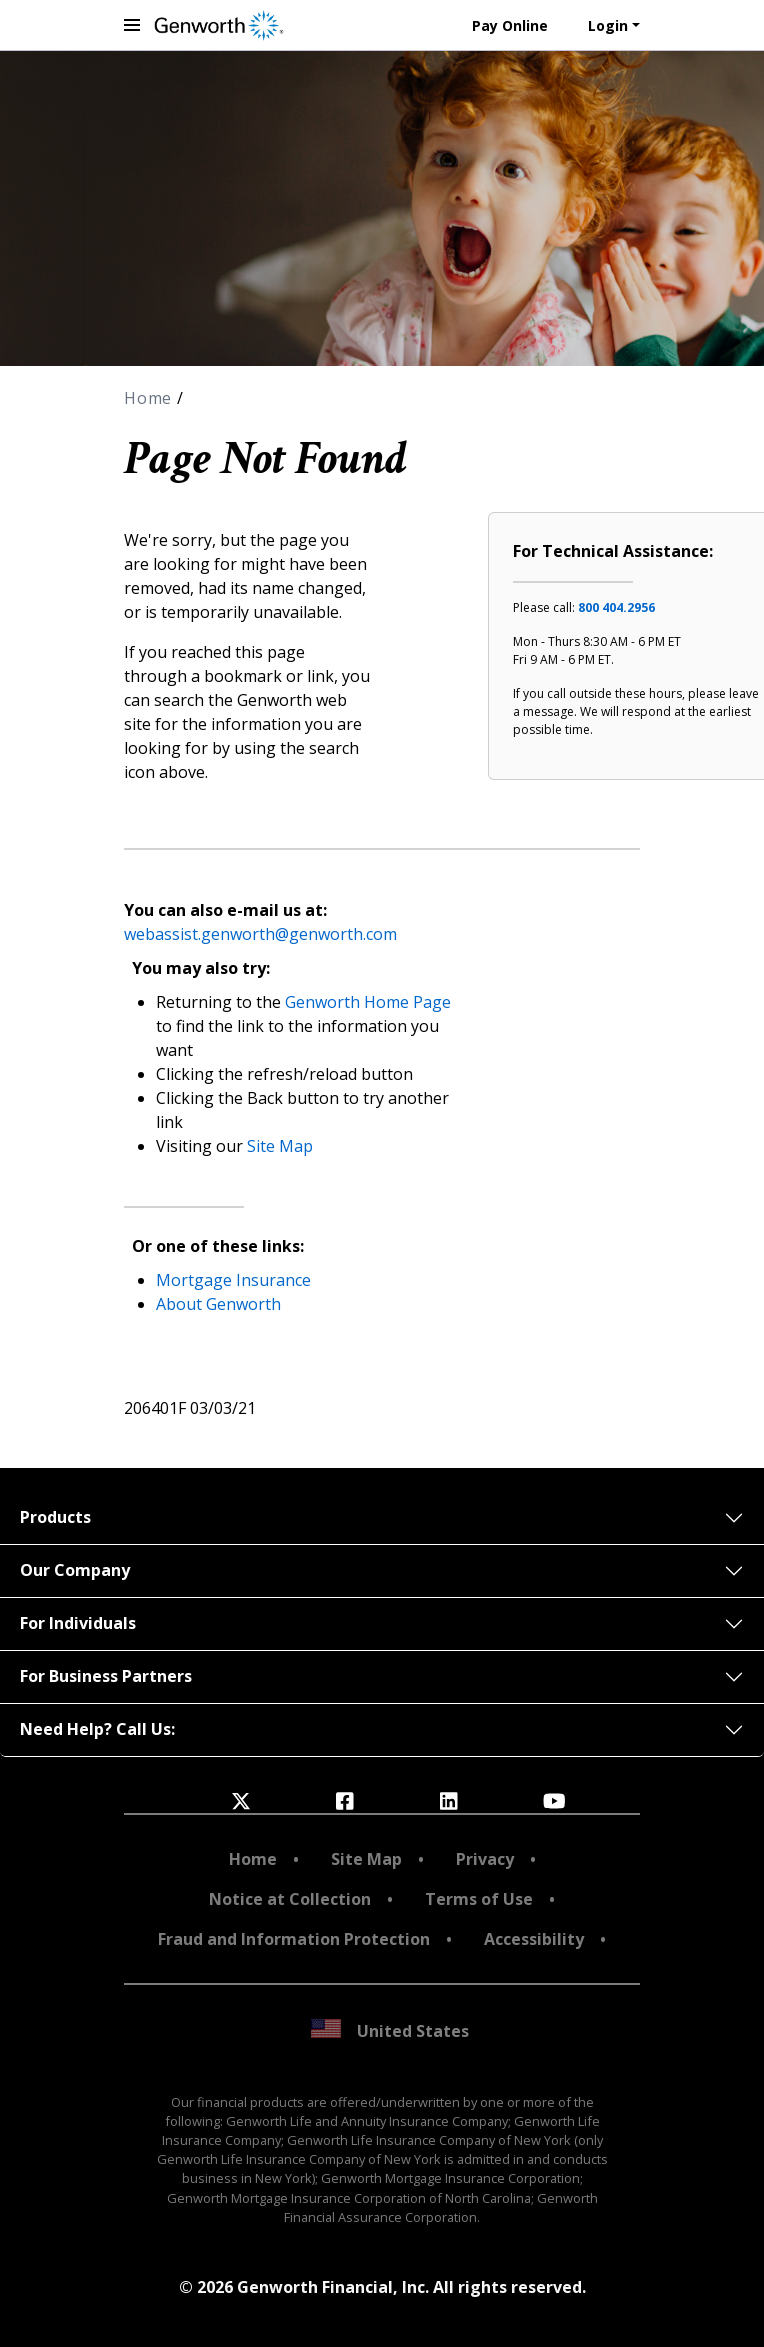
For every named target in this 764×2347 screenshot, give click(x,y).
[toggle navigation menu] (132, 25)
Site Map (280, 1146)
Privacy (485, 1859)
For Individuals (78, 1623)
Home (150, 398)
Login (608, 25)
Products (55, 1517)
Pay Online (510, 25)
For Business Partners (106, 1676)
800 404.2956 (616, 607)
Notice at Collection (290, 1899)
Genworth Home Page (368, 1002)
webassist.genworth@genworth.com (260, 934)
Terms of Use (479, 1899)
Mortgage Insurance (233, 1280)
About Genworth (218, 1304)
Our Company (75, 1570)
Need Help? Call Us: (97, 1729)
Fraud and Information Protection (294, 1939)
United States (390, 2030)
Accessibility (534, 1939)
